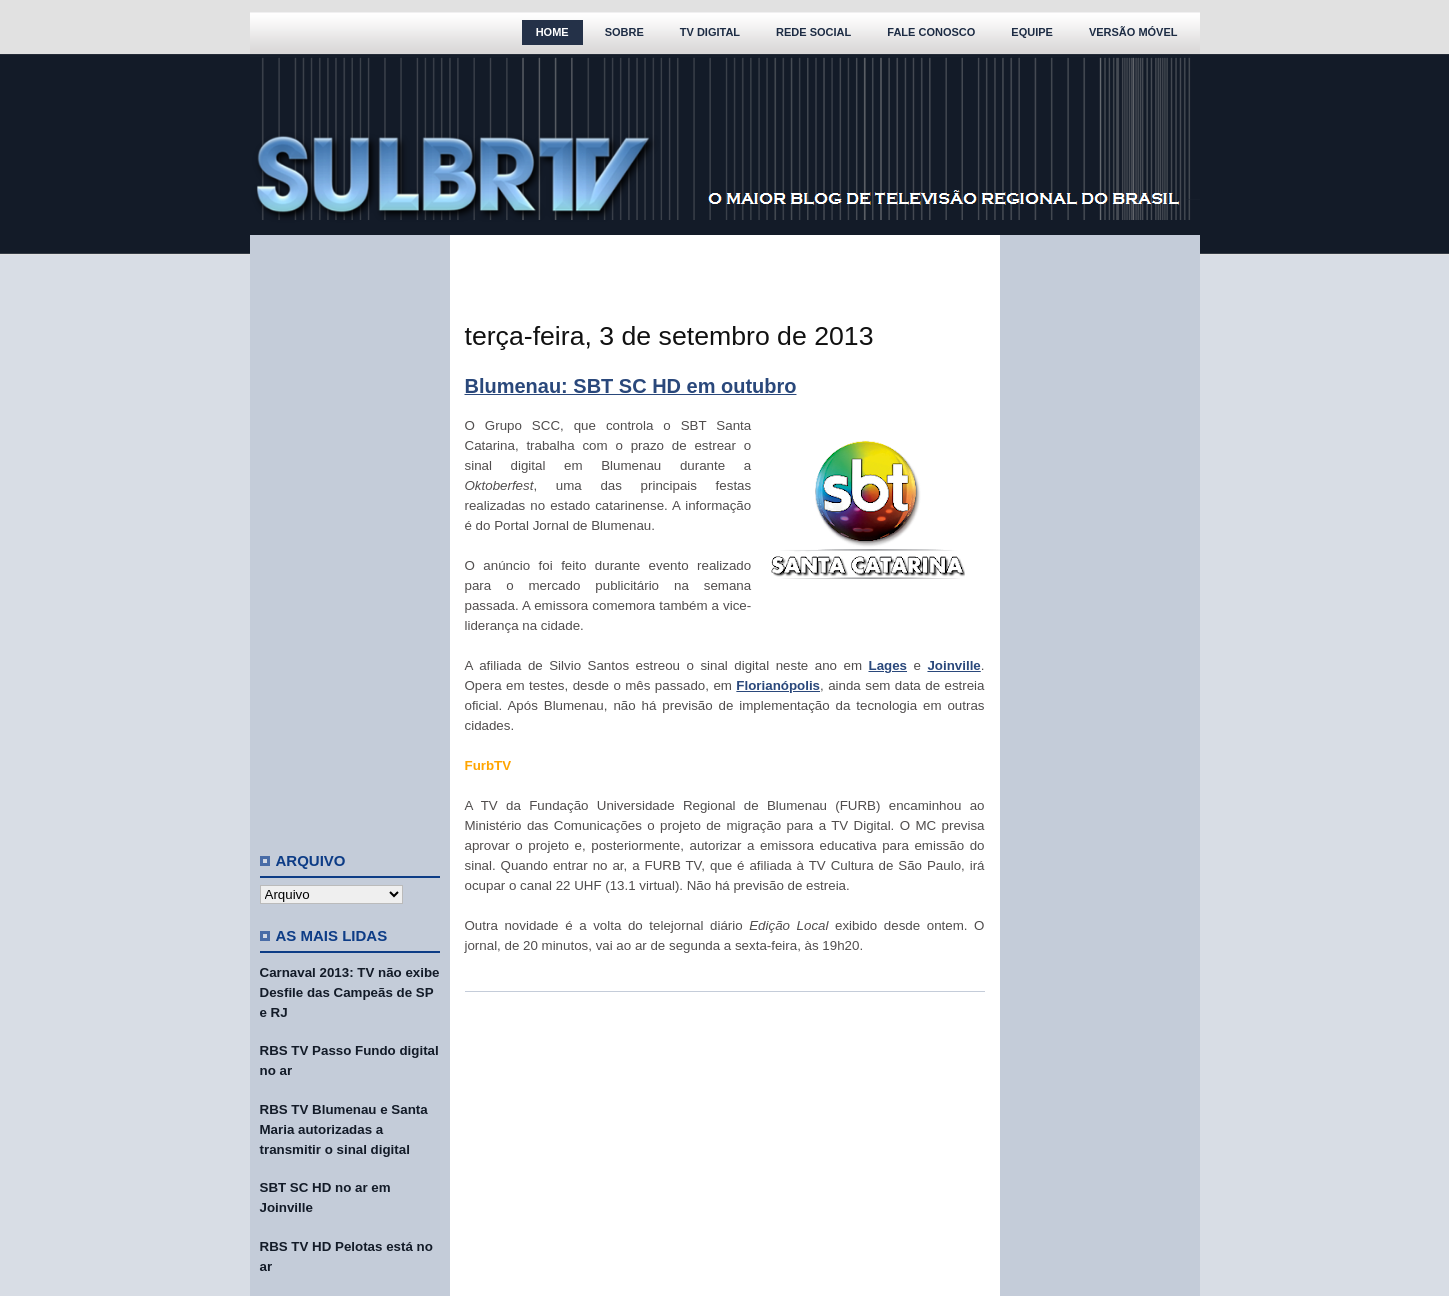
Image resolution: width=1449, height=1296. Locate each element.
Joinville (953, 665)
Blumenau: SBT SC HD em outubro (631, 386)
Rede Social (813, 32)
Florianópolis (778, 685)
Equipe (1032, 32)
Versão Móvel (1133, 32)
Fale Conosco (931, 32)
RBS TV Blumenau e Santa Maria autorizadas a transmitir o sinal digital (344, 1129)
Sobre (624, 32)
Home (552, 32)
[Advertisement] (350, 535)
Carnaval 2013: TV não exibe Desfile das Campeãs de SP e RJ (350, 992)
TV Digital (710, 32)
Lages (888, 665)
